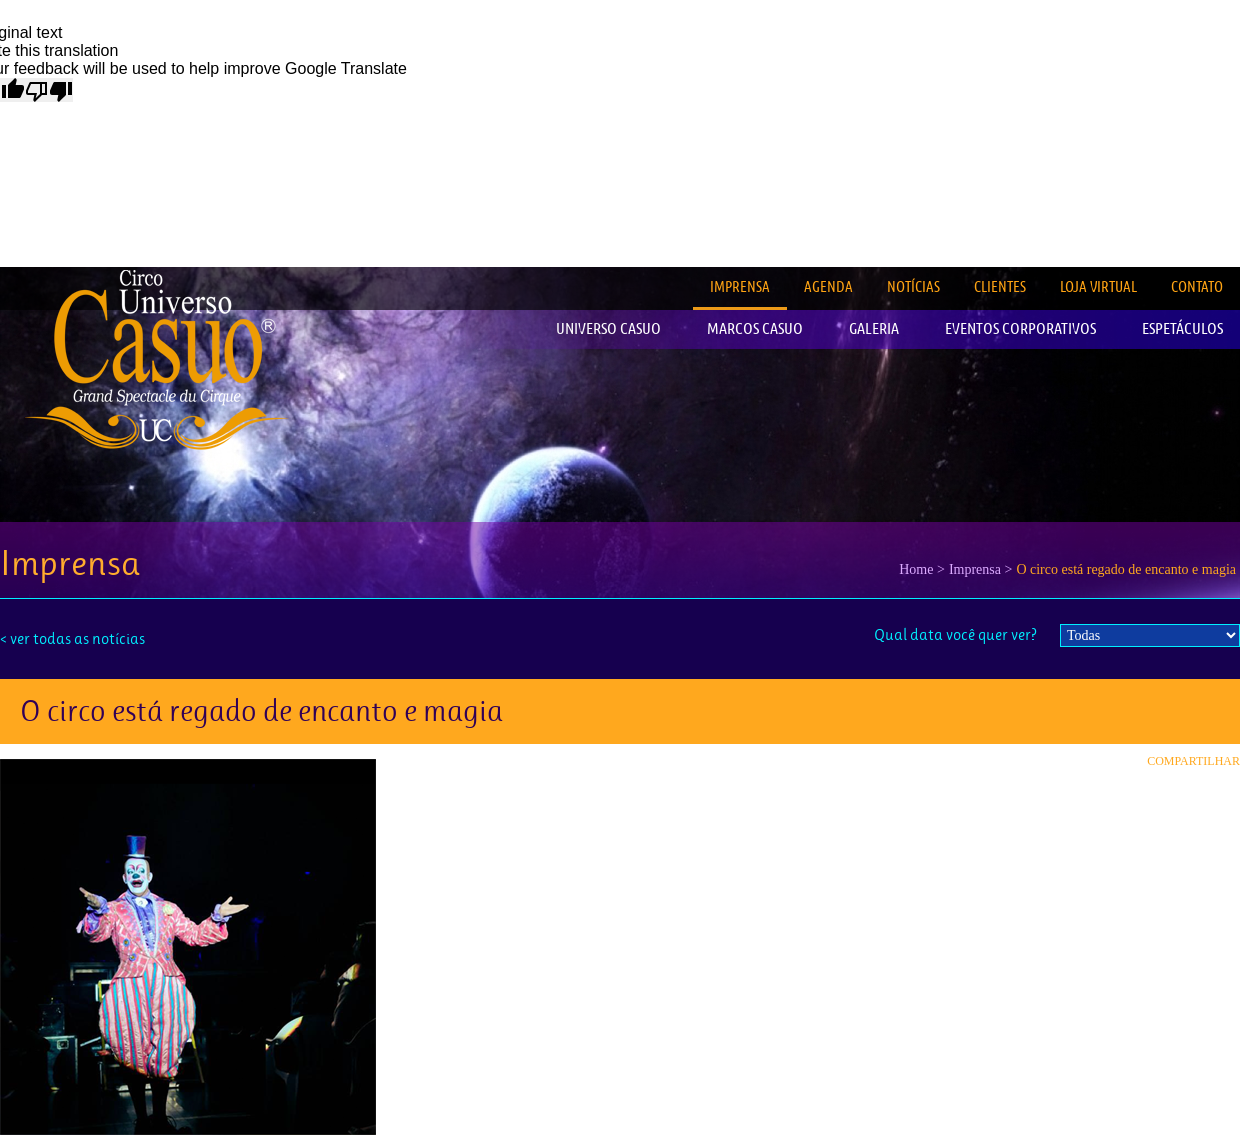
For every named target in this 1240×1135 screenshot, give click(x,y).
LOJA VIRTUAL (1098, 286)
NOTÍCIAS (913, 286)
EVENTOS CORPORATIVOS (1020, 328)
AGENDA (828, 286)
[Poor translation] (49, 90)
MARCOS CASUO (755, 328)
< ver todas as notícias (72, 638)
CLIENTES (1000, 286)
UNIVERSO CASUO (608, 328)
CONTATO (1197, 286)
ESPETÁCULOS (1182, 328)
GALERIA (874, 328)
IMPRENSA (740, 286)
